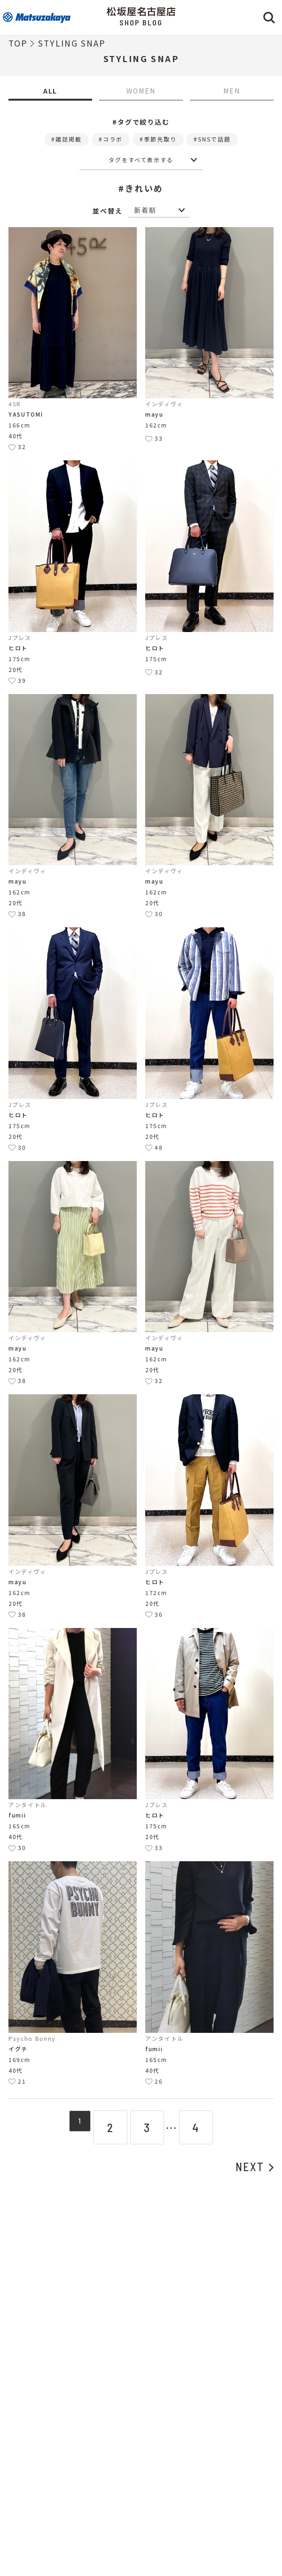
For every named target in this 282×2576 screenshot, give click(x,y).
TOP (18, 43)
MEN (231, 90)
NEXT (254, 2166)
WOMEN (141, 90)
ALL (50, 90)
